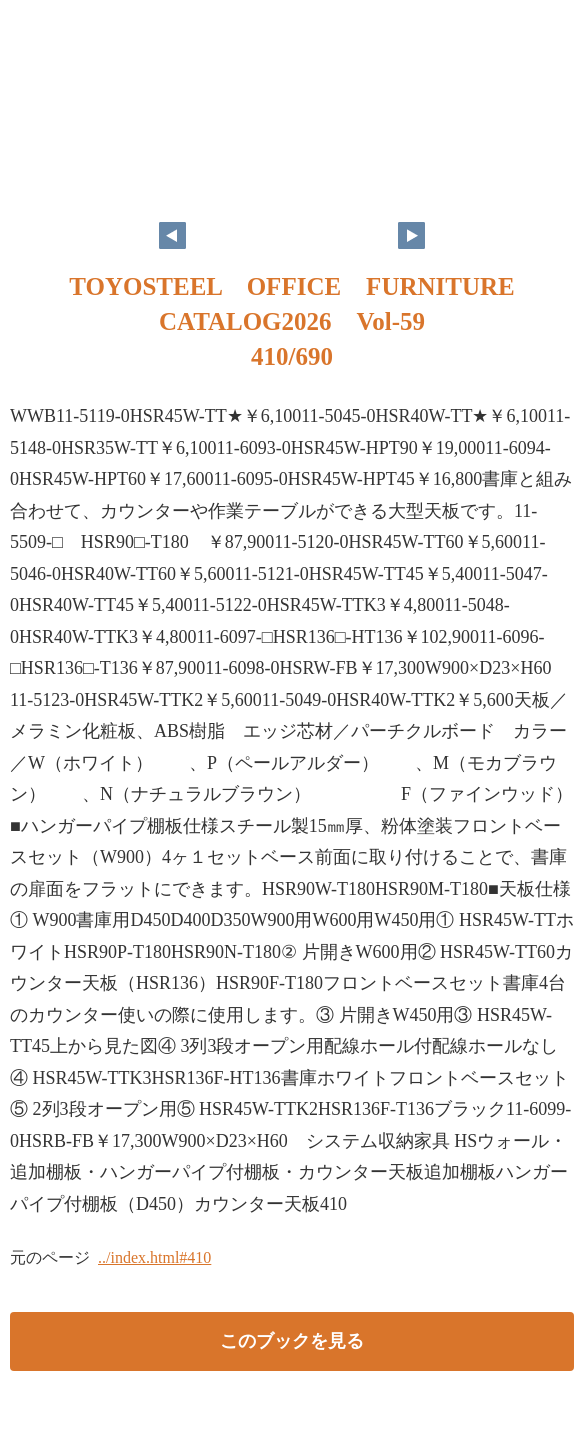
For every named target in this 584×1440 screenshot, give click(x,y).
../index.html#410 (154, 1257)
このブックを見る (292, 1341)
